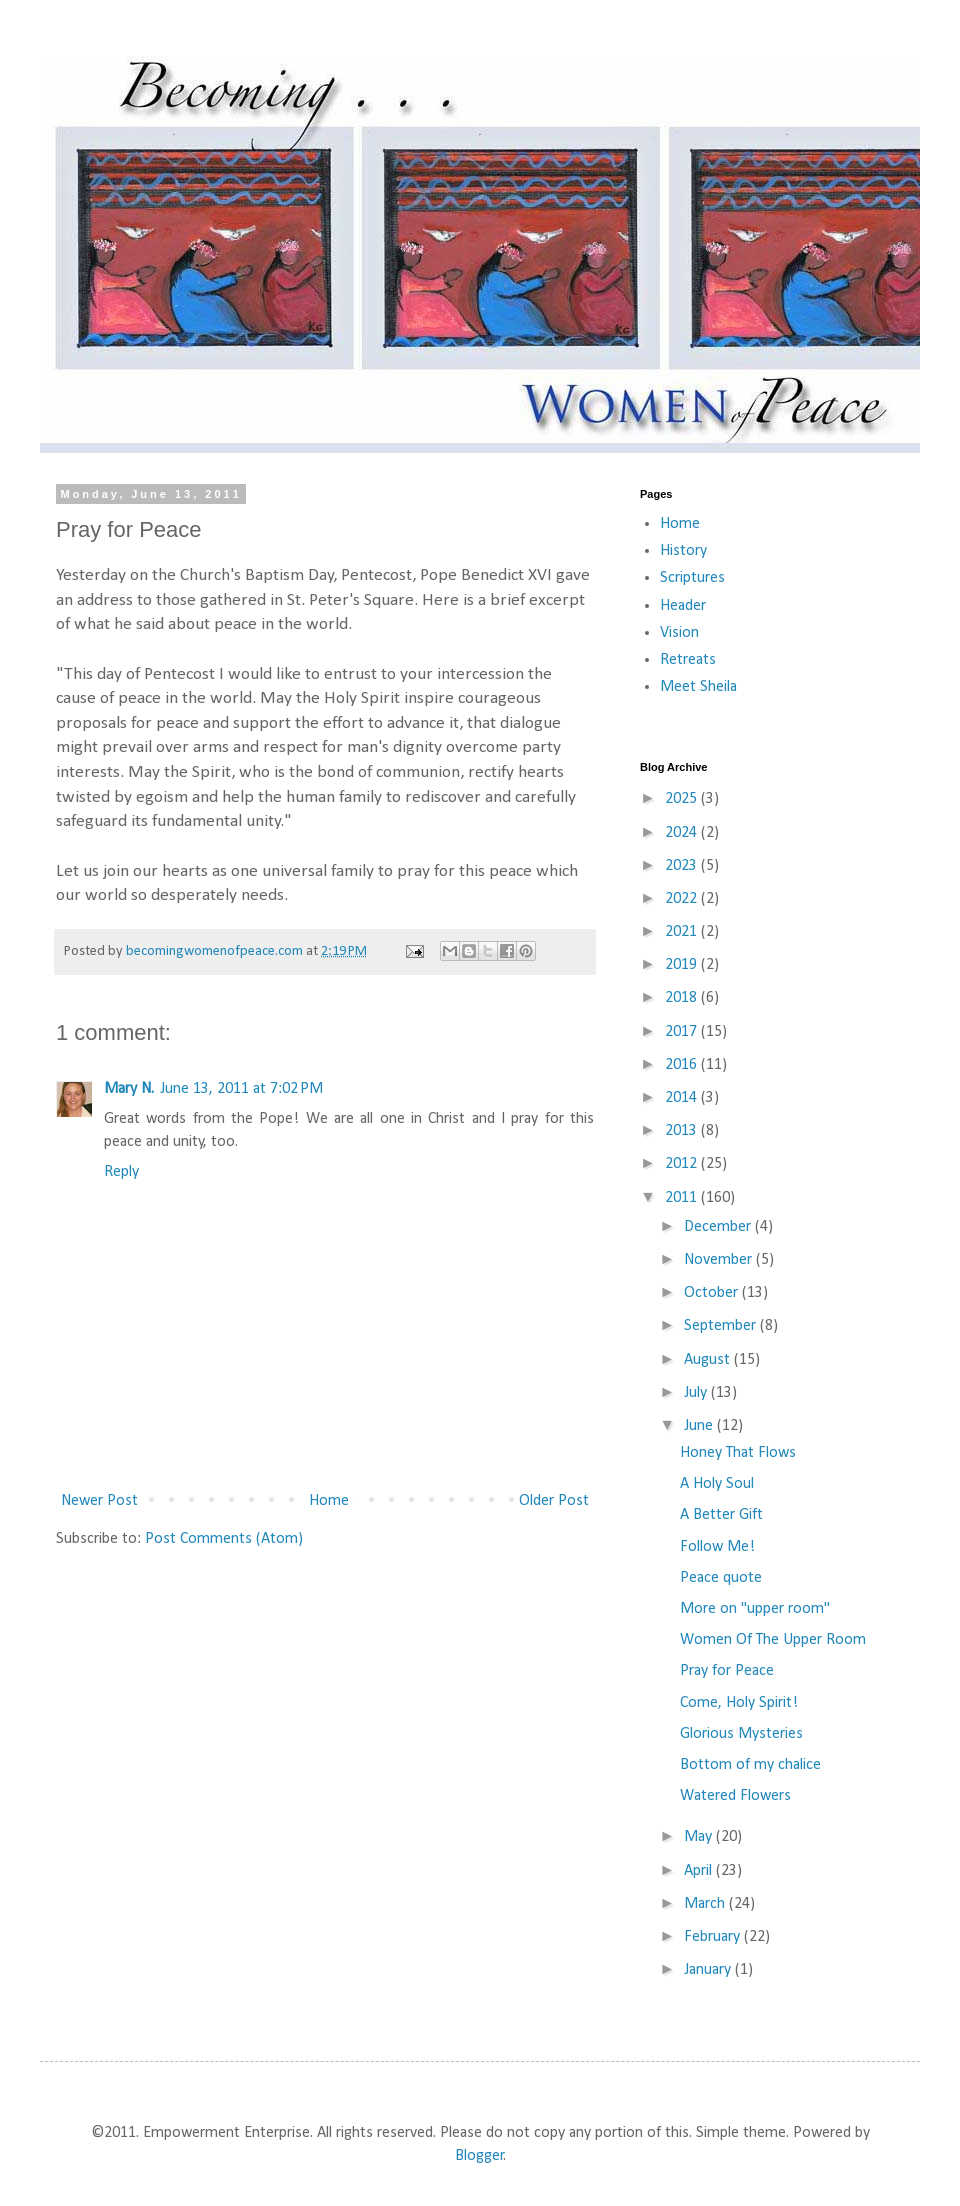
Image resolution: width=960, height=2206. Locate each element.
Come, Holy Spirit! (739, 1703)
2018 (683, 998)
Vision (679, 633)
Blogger (479, 2156)
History (683, 551)
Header (683, 606)
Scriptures (692, 578)
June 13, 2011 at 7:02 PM (241, 1089)
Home (329, 1501)
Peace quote (721, 1578)
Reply (121, 1172)
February (714, 1937)
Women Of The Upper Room (773, 1640)
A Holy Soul (717, 1484)
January (709, 1970)
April (700, 1871)
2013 (683, 1131)
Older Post (554, 1501)
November (720, 1260)
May (700, 1837)
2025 (683, 799)
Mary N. (129, 1089)
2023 (683, 866)
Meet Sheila (698, 687)
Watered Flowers (735, 1796)
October (713, 1293)
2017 (683, 1032)
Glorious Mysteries (741, 1734)
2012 (683, 1164)
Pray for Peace (727, 1671)
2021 (683, 932)
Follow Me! (717, 1547)
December (719, 1227)
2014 (683, 1098)
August (709, 1360)
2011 (683, 1198)
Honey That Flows (738, 1453)
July (697, 1393)
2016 (683, 1065)
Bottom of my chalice (750, 1765)
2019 (683, 965)
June (700, 1426)
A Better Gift (721, 1515)
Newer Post (99, 1501)
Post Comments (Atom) (224, 1539)
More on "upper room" (755, 1609)
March (706, 1904)
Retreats (688, 660)
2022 (683, 899)
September (722, 1326)
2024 (683, 833)
